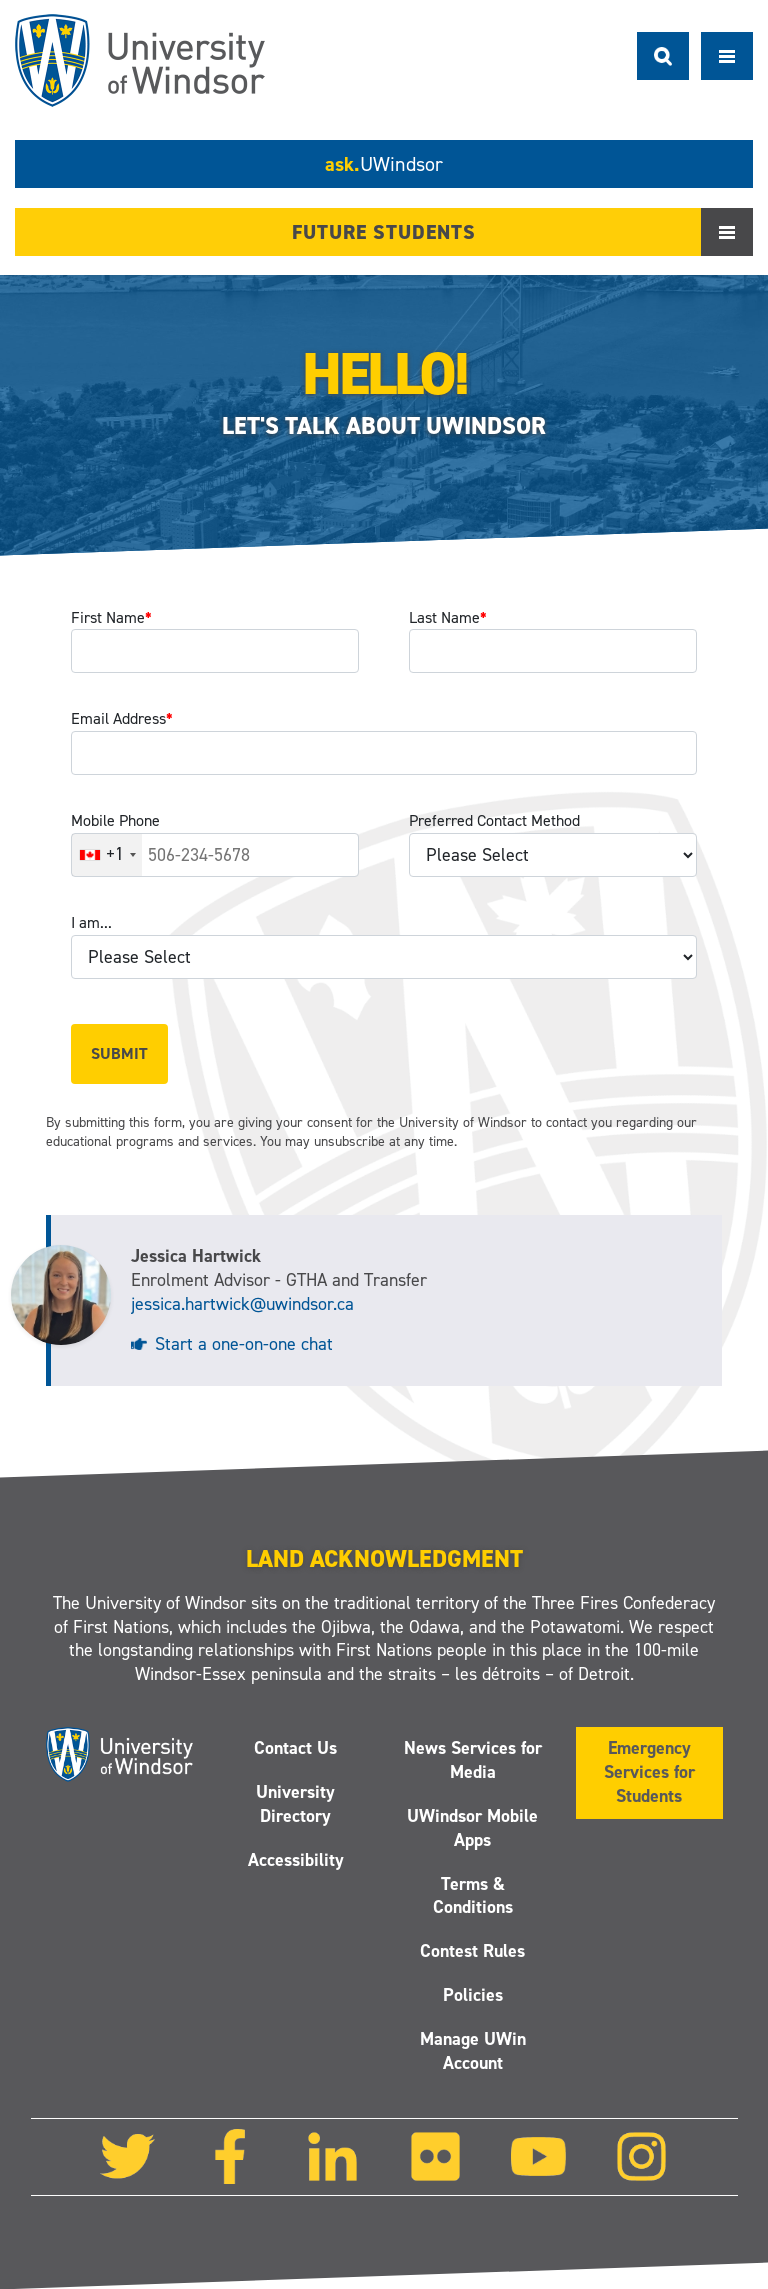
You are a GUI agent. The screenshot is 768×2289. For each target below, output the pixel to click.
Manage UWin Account (472, 2051)
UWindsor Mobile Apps (472, 1828)
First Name (111, 617)
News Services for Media (472, 1761)
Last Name (448, 617)
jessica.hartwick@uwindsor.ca (242, 1304)
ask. (384, 164)
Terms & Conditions (472, 1896)
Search (663, 56)
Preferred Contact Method (494, 820)
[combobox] (107, 855)
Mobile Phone (115, 820)
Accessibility (296, 1860)
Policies (472, 1996)
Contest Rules (472, 1952)
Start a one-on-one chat (244, 1344)
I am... (91, 922)
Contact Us (295, 1749)
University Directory (295, 1804)
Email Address (122, 718)
